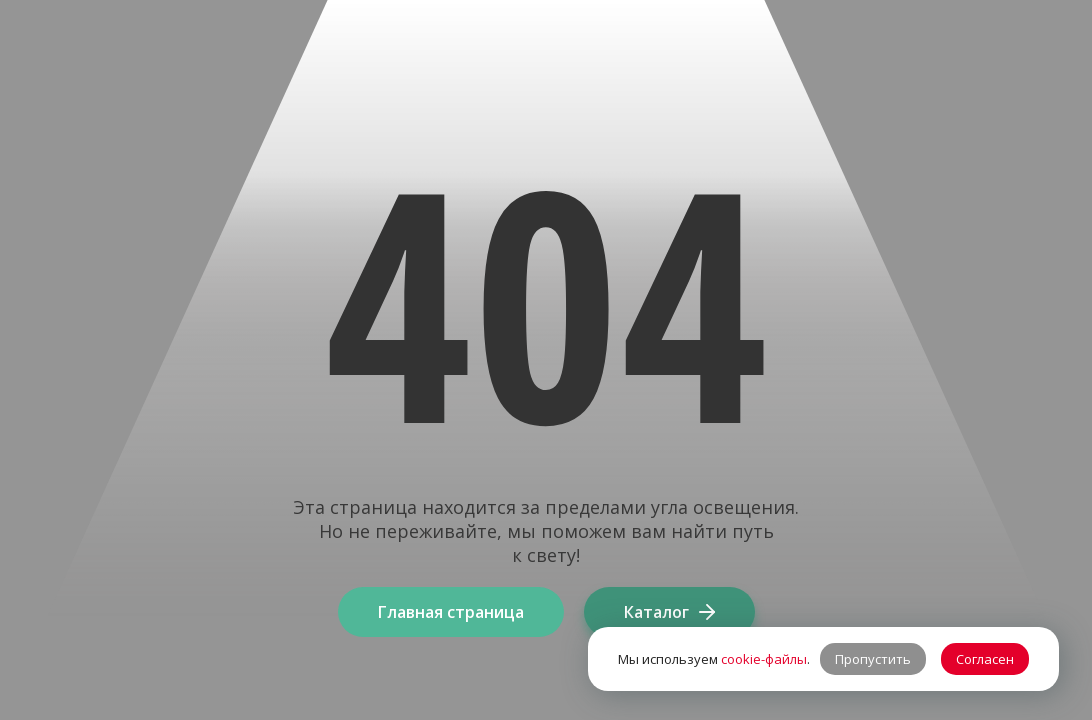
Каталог (669, 612)
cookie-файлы (764, 659)
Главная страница (451, 612)
